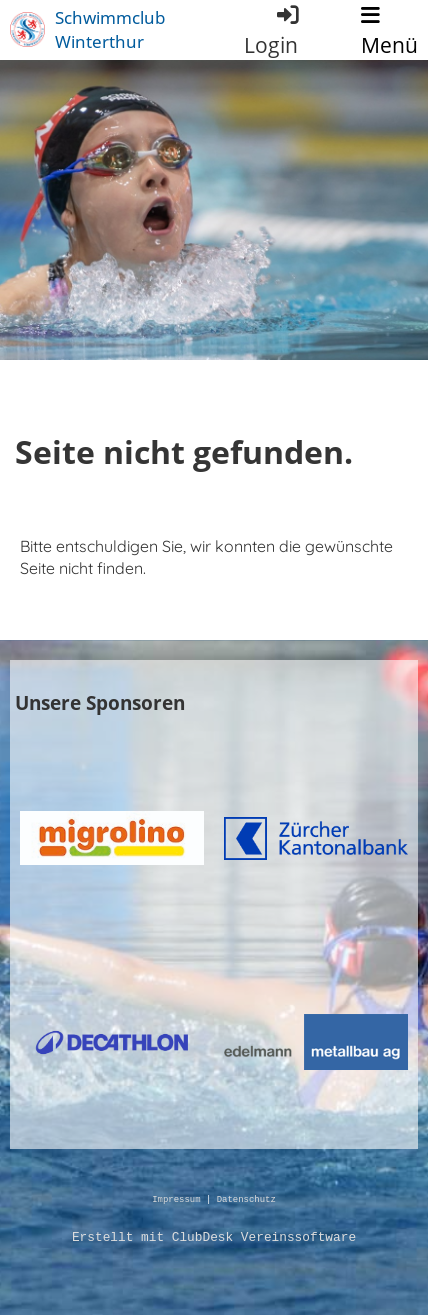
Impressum (176, 1200)
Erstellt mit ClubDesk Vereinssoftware (214, 1238)
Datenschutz (246, 1200)
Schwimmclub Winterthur (110, 29)
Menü (389, 32)
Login (272, 30)
